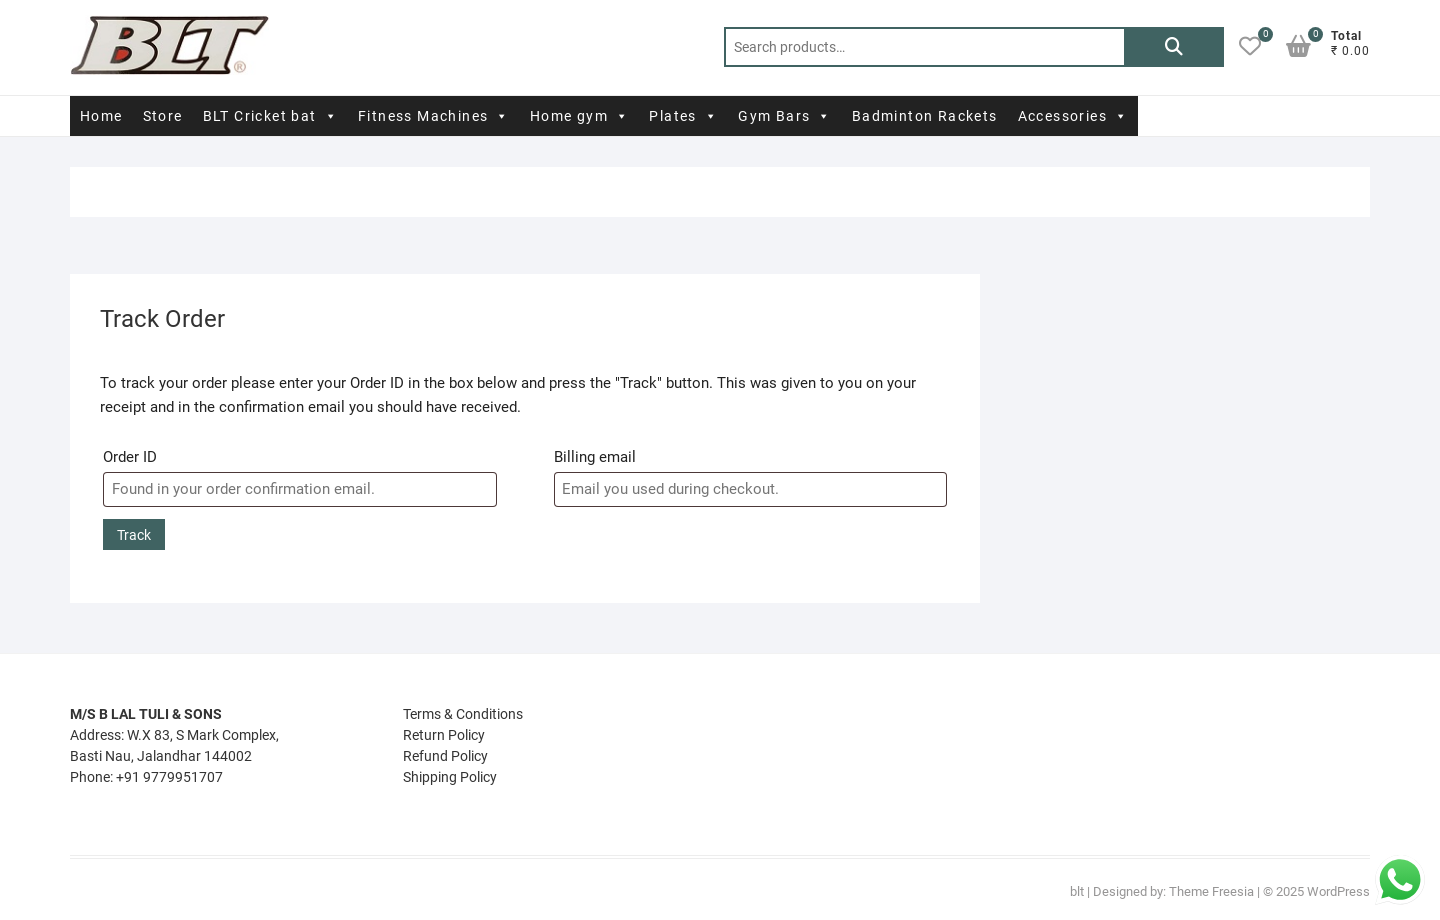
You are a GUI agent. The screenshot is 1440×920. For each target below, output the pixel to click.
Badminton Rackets (925, 116)
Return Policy (444, 735)
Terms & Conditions (463, 714)
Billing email (595, 457)
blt (1077, 891)
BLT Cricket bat (270, 116)
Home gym (580, 116)
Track (134, 535)
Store (163, 116)
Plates (683, 116)
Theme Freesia (1211, 891)
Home (101, 116)
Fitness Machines (434, 116)
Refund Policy (445, 756)
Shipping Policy (450, 777)
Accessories (1073, 116)
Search (1174, 47)
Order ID (130, 457)
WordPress (1338, 891)
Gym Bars (785, 116)
